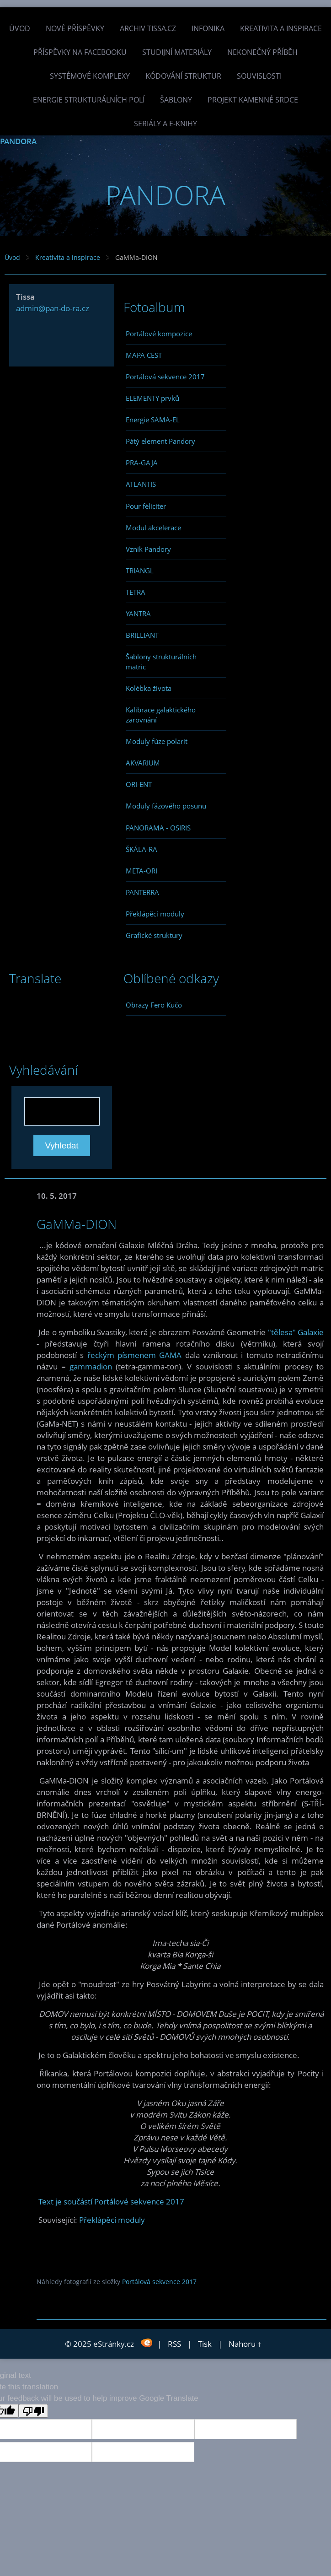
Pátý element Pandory (160, 441)
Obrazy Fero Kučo (154, 1004)
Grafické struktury (154, 935)
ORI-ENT (139, 784)
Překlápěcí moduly (155, 913)
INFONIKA (208, 28)
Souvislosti (259, 76)
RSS (174, 2344)
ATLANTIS (141, 484)
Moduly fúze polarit (156, 741)
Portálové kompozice (159, 333)
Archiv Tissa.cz (148, 28)
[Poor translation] (33, 2411)
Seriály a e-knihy (165, 124)
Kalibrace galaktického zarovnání (161, 714)
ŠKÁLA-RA (141, 849)
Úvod (19, 28)
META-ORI (141, 870)
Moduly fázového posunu (166, 805)
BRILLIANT (142, 635)
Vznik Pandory (148, 549)
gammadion (90, 1366)
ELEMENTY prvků (152, 398)
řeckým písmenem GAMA (134, 1355)
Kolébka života (148, 688)
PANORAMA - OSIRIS (158, 827)
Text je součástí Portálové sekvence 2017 (111, 2201)
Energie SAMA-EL (153, 419)
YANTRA (138, 613)
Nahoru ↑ (245, 2344)
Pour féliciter (146, 506)
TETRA (135, 592)
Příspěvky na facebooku (80, 52)
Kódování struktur (183, 76)
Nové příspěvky (75, 28)
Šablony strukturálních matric (161, 661)
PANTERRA (142, 892)
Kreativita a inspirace (281, 28)
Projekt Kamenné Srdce (253, 100)
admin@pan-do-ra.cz (52, 308)
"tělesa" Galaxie (296, 1332)
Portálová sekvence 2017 (165, 376)
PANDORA (18, 141)
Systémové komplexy (90, 76)
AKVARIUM (143, 762)
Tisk (205, 2344)
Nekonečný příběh (262, 52)
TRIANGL (140, 570)
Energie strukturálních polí (88, 100)
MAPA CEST (144, 355)
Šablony (176, 100)
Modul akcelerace (153, 527)
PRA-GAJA (142, 462)
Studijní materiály (177, 52)
